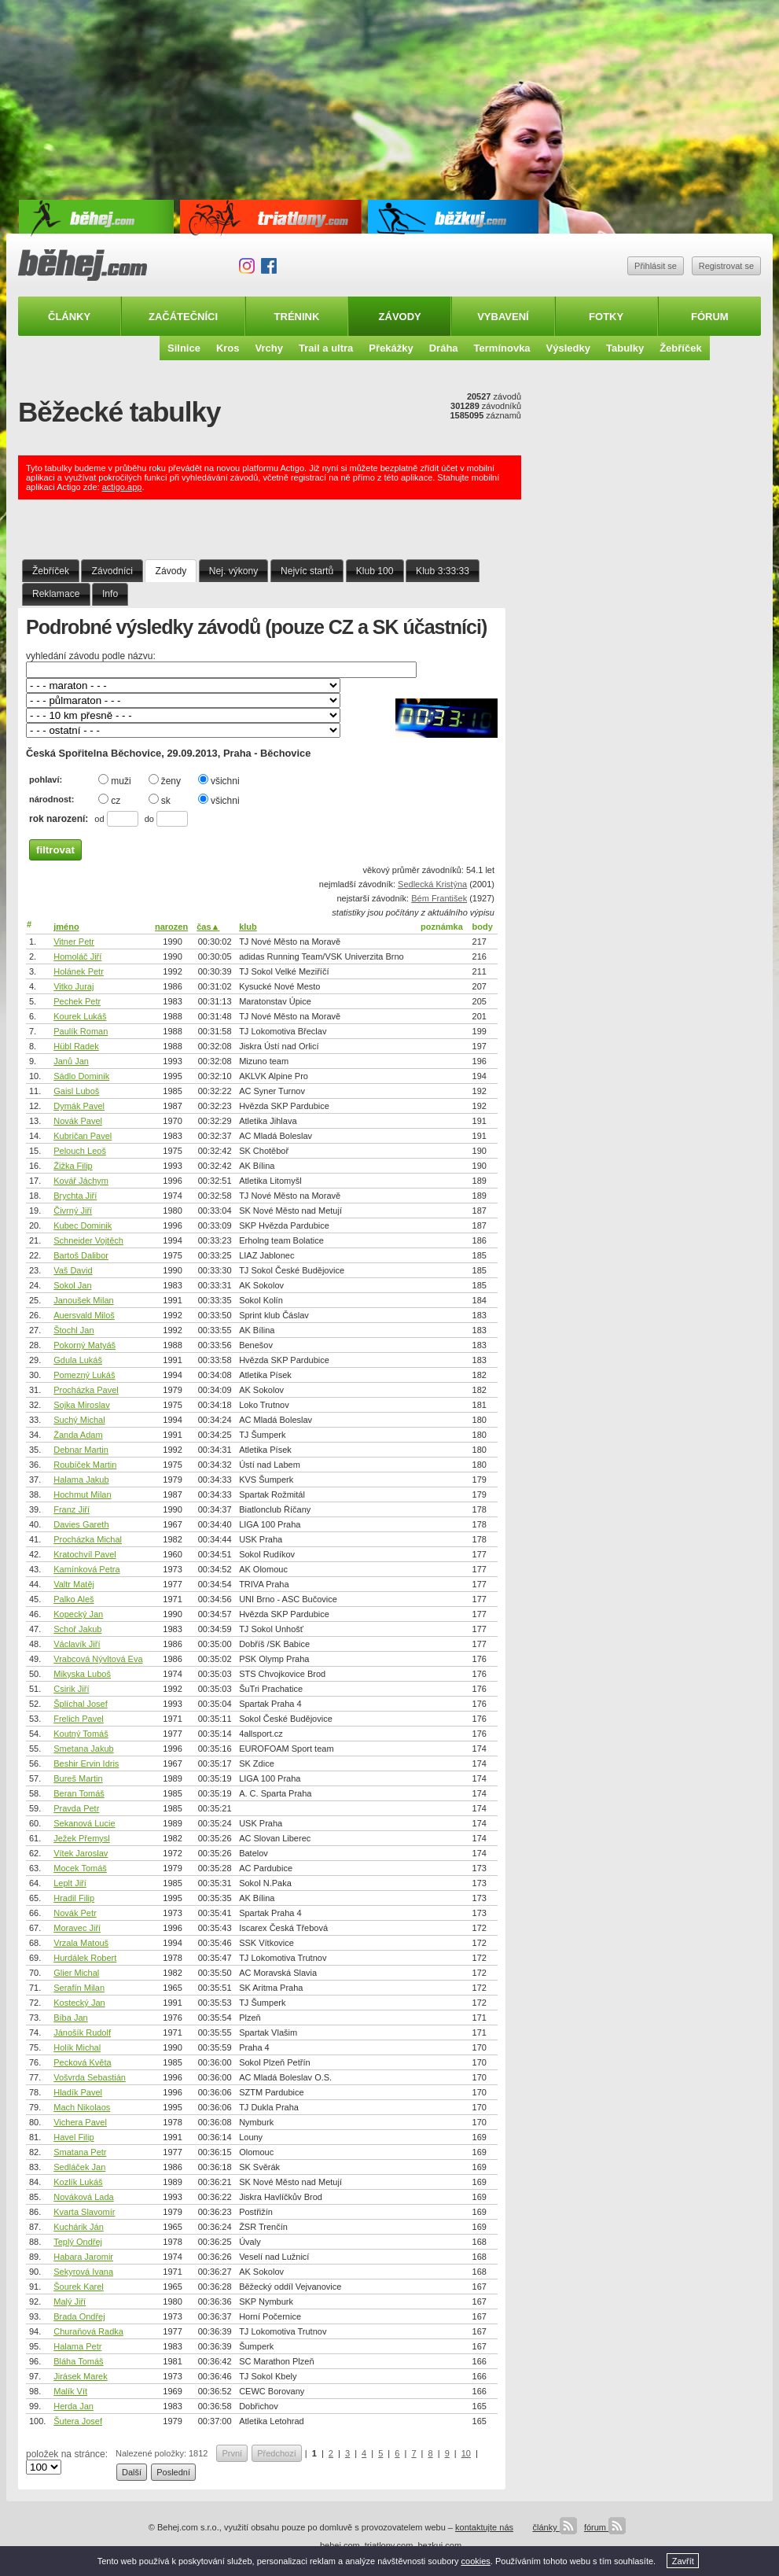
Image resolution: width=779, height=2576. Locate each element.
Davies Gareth (80, 1524)
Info (110, 593)
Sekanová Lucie (84, 1823)
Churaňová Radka (88, 2331)
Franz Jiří (71, 1509)
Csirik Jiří (71, 1688)
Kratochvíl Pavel (84, 1554)
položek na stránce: (67, 2454)
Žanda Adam (77, 1434)
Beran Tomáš (79, 1793)
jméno (66, 926)
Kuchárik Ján (78, 2226)
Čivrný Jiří (72, 1210)
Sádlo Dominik (81, 1076)
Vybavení (503, 316)
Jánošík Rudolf (82, 2032)
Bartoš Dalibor (80, 1255)
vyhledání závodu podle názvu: (91, 656)
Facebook (268, 266)
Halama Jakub (80, 1479)
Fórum (710, 316)
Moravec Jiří (77, 1928)
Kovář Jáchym (80, 1180)
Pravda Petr (76, 1808)
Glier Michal (76, 1972)
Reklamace (56, 593)
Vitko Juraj (73, 986)
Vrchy (269, 348)
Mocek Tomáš (80, 1868)
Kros (228, 348)
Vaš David (72, 1270)
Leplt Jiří (69, 1883)
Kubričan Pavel (82, 1136)
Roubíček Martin (84, 1464)
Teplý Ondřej (77, 2241)
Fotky (606, 316)
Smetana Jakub (83, 1748)
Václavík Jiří (76, 1644)
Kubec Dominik (82, 1225)
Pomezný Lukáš (84, 1375)
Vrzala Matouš (80, 1943)
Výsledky (568, 348)
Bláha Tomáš (78, 2361)
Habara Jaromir (83, 2256)
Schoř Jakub (77, 1629)
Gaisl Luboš (76, 1091)
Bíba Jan (70, 2017)
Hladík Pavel (77, 2092)
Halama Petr (77, 2346)
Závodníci (112, 571)
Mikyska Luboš (82, 1674)
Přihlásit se (655, 266)
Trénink (297, 316)
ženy (165, 780)
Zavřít (683, 2561)
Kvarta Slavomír (84, 2212)
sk (160, 800)
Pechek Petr (77, 1001)
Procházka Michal (87, 1539)
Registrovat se (726, 266)
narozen (171, 926)
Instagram (246, 266)
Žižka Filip (73, 1165)
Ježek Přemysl (81, 1838)
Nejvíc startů (307, 571)
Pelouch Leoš (79, 1150)
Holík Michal (77, 2047)
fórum (605, 2527)
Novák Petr (74, 1913)
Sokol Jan (72, 1285)
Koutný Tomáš (80, 1733)
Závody (400, 316)
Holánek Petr (78, 971)
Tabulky (625, 348)
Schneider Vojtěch (88, 1240)
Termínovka (502, 348)
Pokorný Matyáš (84, 1345)
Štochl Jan (73, 1330)
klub (248, 926)
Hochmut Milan (82, 1494)
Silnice (183, 348)
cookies (476, 2561)
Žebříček (680, 348)
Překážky (391, 348)
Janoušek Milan (83, 1300)
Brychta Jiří (75, 1195)
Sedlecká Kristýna (432, 884)
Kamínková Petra (86, 1569)
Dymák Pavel (79, 1106)
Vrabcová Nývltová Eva (97, 1659)
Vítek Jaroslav (80, 1853)
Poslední (173, 2472)
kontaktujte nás (484, 2527)
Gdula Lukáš (77, 1360)
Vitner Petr (73, 941)
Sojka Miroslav (81, 1405)
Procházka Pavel (86, 1390)
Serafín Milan (79, 1987)
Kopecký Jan (78, 1614)
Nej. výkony (234, 571)
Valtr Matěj (73, 1584)
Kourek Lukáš (79, 1016)
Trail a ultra (326, 348)
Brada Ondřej (79, 2316)
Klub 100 (375, 571)
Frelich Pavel (78, 1718)
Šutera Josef (77, 2421)
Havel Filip (73, 2137)
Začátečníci (183, 316)
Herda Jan (73, 2406)
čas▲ (208, 926)
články (554, 2527)
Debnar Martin (80, 1449)
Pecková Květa (82, 2062)
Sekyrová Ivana (83, 2271)
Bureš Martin (77, 1778)
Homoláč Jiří (77, 956)
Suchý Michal (79, 1419)
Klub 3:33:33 (442, 571)
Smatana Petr (79, 2152)
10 (466, 2453)
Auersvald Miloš (84, 1315)
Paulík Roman (80, 1031)
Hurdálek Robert (84, 1957)
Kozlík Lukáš (77, 2182)
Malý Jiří (69, 2301)
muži (114, 780)
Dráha (443, 348)
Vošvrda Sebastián (89, 2077)
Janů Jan (71, 1061)
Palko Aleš (73, 1599)
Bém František (439, 898)
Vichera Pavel (80, 2122)
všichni (219, 780)
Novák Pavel (77, 1121)
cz (109, 800)
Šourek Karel (78, 2286)
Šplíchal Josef (80, 1703)
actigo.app (122, 487)
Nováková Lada (83, 2197)
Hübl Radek (75, 1046)
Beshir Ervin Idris (86, 1763)
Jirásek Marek (80, 2376)
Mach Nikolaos (81, 2107)
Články (69, 316)
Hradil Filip (73, 1898)
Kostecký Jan (79, 2002)
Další (131, 2472)
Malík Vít (70, 2391)
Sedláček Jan (79, 2167)
